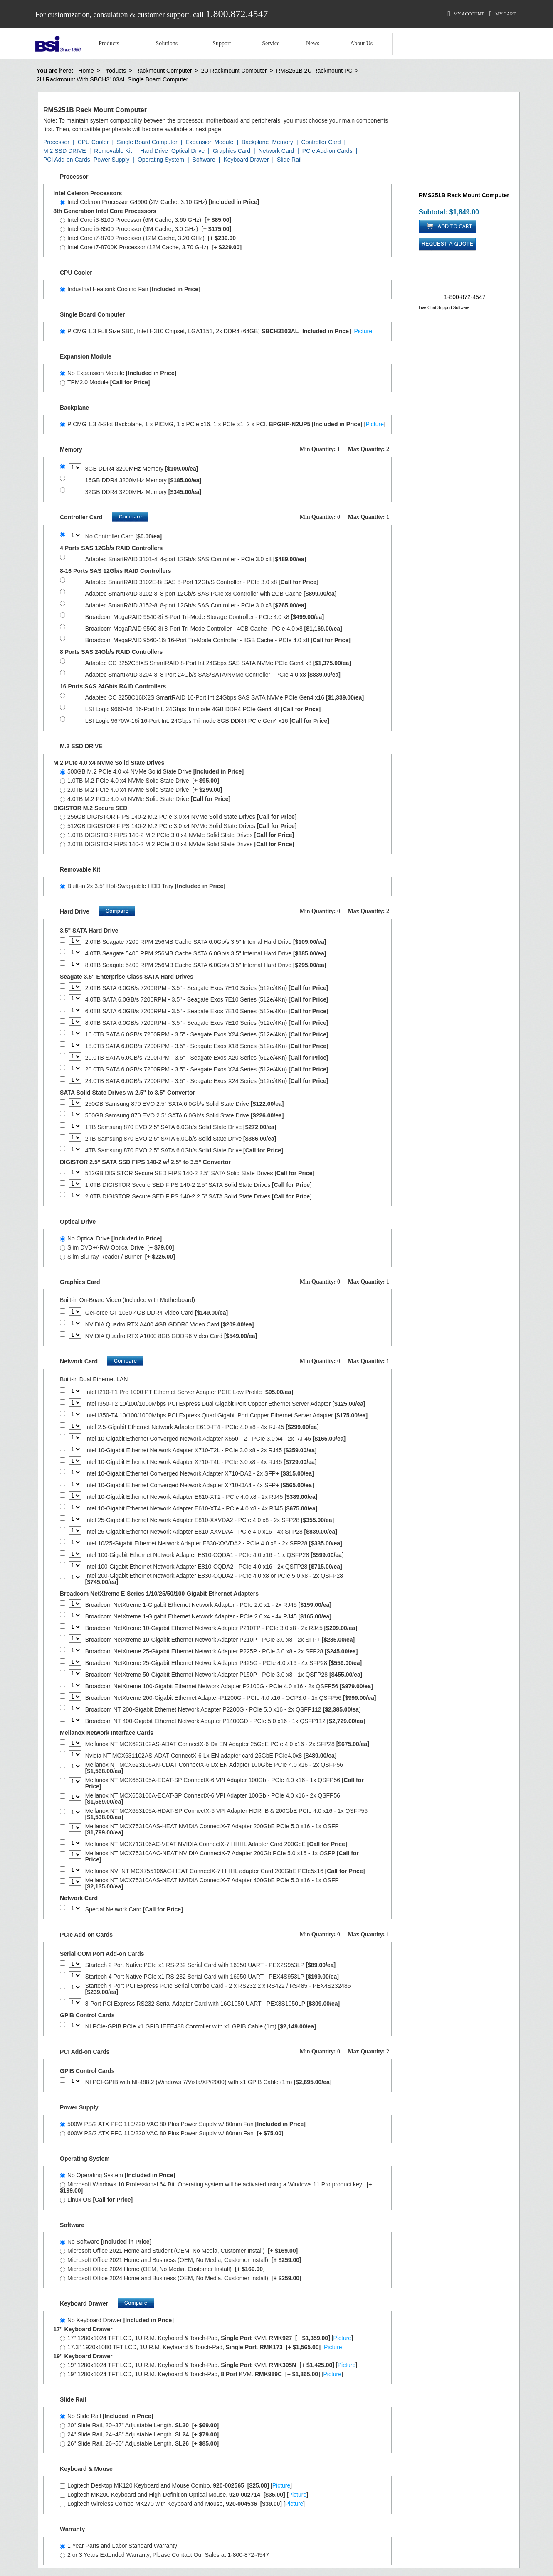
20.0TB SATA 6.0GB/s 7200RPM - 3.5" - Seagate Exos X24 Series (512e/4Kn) (206, 1069)
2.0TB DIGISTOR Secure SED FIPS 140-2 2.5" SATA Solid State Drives (198, 1196)
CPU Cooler (93, 142)
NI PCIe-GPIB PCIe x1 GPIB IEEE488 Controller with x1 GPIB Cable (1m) (200, 2026)
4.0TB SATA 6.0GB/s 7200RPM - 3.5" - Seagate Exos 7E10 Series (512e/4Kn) (206, 1000)
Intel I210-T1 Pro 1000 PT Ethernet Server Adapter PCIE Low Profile (189, 1392)
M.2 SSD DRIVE (64, 150)
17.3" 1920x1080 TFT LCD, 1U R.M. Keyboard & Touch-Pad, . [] (201, 2347)
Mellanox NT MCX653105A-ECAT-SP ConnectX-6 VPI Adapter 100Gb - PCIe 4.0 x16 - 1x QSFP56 (224, 1783)
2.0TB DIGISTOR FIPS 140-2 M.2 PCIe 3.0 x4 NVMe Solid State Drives (177, 844)
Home (86, 70)
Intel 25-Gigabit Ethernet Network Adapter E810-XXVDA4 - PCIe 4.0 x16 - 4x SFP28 (211, 1532)
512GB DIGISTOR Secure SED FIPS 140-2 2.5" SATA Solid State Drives (199, 1173)
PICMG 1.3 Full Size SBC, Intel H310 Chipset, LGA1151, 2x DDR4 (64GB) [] (217, 331)
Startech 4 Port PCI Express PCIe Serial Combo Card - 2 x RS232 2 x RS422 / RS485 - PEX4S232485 (218, 1989)
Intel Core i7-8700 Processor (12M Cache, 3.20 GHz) (149, 238)
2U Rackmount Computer (234, 70)
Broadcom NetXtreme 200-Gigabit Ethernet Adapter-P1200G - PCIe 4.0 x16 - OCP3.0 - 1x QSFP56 (230, 1698)
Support (221, 43)
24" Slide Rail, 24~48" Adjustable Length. (139, 2434)
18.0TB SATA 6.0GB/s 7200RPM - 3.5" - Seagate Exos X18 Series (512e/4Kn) (206, 1046)
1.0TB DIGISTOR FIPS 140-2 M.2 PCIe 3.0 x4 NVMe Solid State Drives (177, 835)
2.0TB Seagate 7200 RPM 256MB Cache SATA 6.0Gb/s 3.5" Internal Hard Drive (205, 942)
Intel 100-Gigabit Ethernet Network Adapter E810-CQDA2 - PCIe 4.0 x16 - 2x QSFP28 (213, 1567)
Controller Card (321, 142)
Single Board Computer (147, 142)
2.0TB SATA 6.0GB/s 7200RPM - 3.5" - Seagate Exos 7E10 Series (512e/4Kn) (206, 988)
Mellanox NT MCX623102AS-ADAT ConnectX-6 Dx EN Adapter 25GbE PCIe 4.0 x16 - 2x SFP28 (227, 1744)
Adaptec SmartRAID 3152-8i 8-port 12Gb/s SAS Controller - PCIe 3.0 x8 (195, 605)
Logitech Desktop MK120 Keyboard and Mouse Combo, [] (176, 2485)
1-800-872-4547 (465, 297)
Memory (282, 142)
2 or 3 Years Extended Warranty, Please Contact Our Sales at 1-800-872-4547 (164, 2554)
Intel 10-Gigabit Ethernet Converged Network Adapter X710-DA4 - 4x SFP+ (199, 1485)
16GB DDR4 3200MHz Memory (143, 480)
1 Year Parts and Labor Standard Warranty (118, 2545)
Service (270, 43)
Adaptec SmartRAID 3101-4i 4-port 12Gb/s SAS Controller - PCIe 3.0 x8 (195, 559)
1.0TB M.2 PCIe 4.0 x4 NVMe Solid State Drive (139, 780)
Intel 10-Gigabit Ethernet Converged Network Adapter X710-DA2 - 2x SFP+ (199, 1474)
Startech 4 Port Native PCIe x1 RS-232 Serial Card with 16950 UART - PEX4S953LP (212, 1977)
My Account (465, 13)
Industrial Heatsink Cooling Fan (130, 289)
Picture (363, 331)
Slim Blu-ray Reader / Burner (117, 1256)
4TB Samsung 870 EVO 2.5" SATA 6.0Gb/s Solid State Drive (184, 1150)
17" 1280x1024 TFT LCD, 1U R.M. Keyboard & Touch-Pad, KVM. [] (206, 2338)
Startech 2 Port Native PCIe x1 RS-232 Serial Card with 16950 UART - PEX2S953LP (210, 1965)
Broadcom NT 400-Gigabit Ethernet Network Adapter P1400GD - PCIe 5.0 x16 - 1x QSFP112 (225, 1721)
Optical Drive (188, 150)
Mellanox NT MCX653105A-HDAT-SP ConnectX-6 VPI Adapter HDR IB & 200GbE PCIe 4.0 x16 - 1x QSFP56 (226, 1814)
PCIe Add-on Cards (327, 150)
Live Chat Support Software (444, 307)
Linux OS (96, 2199)
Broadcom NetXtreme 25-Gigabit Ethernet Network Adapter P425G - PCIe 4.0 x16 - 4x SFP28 (223, 1663)
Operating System (161, 159)
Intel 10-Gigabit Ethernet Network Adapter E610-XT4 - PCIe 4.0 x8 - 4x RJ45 (201, 1508)
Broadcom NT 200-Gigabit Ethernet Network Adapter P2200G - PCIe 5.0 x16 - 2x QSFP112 (223, 1710)
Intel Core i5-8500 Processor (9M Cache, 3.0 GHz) (145, 229)
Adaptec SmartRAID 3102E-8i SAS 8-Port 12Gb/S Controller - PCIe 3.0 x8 (201, 582)
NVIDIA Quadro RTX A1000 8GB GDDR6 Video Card (171, 1336)
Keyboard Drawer (246, 159)
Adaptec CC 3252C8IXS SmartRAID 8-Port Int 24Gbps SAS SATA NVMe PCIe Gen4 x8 (218, 663)
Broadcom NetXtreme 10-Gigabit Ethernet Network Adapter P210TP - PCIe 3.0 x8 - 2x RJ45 (221, 1628)
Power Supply (111, 159)
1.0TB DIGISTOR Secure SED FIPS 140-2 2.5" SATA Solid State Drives (198, 1185)
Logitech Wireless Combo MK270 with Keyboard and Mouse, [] (182, 2503)
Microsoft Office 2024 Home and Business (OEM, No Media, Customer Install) (180, 2278)
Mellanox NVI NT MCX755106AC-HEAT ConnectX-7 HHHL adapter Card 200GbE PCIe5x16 (225, 1871)
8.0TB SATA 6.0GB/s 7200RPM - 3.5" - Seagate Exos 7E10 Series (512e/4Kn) (206, 1023)
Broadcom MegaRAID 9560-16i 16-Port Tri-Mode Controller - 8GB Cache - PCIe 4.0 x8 (218, 640)
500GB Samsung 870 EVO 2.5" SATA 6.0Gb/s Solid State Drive (184, 1115)
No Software (105, 2241)
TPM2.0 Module (105, 382)
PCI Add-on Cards (66, 159)
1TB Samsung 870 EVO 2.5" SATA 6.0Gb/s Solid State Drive (180, 1127)
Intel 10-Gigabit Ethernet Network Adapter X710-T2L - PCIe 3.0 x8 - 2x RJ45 (201, 1450)
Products (109, 43)
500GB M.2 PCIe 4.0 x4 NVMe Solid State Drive (152, 771)
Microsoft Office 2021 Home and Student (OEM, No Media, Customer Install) (179, 2250)
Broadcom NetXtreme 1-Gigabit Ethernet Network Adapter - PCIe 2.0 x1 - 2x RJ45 (208, 1605)
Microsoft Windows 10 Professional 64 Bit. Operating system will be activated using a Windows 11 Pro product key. (216, 2187)
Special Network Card (134, 1909)
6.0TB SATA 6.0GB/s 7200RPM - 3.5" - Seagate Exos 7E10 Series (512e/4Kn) (206, 1011)
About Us (361, 43)
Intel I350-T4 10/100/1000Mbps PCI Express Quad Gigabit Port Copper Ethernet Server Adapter (226, 1415)
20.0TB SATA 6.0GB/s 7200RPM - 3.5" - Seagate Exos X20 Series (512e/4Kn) (206, 1058)
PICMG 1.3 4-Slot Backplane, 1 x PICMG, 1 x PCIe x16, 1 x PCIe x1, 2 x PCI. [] (222, 424)
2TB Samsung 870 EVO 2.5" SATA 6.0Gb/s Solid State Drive (180, 1139)
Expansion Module (209, 142)
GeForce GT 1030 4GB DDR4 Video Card (156, 1313)
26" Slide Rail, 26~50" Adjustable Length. (139, 2443)
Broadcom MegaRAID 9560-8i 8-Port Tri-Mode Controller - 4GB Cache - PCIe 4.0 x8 (213, 629)
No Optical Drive (111, 1238)
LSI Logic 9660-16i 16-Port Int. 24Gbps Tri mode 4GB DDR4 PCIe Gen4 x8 (203, 709)
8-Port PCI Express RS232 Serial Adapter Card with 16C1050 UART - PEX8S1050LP (212, 2004)
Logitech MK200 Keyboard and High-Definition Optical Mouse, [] (184, 2494)
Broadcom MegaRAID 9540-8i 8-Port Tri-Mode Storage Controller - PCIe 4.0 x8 (204, 617)
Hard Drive (154, 150)
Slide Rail (289, 159)
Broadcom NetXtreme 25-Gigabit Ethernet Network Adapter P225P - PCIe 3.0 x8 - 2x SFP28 (221, 1651)
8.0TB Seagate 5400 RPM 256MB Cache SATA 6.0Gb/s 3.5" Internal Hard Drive (205, 965)
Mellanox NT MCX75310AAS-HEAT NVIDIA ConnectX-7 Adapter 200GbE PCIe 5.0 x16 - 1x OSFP (212, 1829)
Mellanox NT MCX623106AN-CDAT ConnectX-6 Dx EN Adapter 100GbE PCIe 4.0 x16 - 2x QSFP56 (214, 1768)
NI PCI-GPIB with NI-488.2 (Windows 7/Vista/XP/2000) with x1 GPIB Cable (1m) (208, 2082)
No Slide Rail (106, 2416)
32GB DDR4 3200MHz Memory (143, 492)
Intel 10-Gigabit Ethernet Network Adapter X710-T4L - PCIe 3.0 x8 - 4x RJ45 (201, 1462)
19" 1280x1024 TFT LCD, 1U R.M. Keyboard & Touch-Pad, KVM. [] (201, 2374)
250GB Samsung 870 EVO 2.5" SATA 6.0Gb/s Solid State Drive (184, 1104)
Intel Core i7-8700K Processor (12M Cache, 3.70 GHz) (151, 247)
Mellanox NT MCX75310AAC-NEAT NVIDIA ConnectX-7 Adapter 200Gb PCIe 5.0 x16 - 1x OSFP (222, 1856)
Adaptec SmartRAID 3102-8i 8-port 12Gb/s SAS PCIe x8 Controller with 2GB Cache (211, 594)
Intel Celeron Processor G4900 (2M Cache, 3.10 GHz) (159, 202)
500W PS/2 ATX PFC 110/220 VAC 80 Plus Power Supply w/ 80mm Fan (183, 2124)
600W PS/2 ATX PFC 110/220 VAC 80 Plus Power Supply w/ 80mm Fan (172, 2133)
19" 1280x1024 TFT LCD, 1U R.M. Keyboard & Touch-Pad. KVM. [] (208, 2365)
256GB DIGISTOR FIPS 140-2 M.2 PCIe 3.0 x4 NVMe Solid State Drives (178, 816)
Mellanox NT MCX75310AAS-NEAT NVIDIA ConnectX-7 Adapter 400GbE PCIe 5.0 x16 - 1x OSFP (212, 1883)
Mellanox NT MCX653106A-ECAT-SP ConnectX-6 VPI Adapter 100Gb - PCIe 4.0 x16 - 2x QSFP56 (212, 1799)
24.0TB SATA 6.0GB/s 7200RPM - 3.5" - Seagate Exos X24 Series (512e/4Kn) (206, 1081)
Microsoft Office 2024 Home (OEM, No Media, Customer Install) (162, 2269)
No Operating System (117, 2175)
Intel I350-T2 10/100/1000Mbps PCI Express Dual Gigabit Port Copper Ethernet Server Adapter (225, 1404)
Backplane (255, 142)
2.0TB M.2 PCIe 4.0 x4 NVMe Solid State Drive (141, 789)
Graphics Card (231, 150)
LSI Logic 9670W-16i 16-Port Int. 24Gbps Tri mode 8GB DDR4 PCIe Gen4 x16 (207, 721)
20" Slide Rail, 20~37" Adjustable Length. (139, 2425)
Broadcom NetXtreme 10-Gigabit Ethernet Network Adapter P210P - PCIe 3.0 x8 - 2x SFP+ (220, 1640)
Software (204, 159)
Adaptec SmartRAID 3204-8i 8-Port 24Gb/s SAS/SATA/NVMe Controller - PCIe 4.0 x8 (213, 675)
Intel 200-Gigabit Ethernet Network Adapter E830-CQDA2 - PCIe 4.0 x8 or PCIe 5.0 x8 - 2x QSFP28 (214, 1579)
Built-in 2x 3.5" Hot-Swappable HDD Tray (142, 886)
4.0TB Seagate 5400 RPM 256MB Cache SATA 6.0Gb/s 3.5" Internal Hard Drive (205, 953)
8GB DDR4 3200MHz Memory (141, 469)
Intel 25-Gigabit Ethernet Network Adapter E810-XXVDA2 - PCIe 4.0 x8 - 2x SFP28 (209, 1520)
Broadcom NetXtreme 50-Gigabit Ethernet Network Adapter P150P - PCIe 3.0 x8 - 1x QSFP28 (224, 1675)
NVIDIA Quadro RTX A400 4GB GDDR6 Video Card (169, 1324)
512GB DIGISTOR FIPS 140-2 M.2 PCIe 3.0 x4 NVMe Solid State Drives (178, 826)
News (312, 43)
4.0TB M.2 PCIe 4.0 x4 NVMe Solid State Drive (145, 799)
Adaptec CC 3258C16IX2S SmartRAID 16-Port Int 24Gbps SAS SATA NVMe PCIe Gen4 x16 (224, 698)
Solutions (167, 43)
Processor (56, 142)
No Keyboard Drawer (117, 2320)
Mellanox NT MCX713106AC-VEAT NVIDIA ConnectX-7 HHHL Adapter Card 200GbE (216, 1844)
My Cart (502, 13)
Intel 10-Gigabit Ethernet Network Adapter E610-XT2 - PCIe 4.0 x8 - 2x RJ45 (201, 1497)
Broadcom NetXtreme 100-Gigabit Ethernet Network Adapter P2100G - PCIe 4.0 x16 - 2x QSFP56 (229, 1686)
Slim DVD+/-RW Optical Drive (117, 1247)
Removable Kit (113, 150)
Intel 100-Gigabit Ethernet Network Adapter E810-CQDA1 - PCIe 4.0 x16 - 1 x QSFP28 (214, 1555)
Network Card (276, 150)
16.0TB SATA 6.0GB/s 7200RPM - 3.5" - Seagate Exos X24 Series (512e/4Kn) (206, 1034)
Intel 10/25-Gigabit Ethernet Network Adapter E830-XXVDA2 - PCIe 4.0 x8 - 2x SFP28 (213, 1543)
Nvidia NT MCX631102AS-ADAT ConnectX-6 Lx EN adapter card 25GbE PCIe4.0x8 (211, 1756)
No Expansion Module (118, 373)
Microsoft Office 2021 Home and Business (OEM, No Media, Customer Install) (180, 2260)
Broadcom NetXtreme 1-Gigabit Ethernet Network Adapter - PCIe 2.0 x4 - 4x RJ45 (208, 1616)
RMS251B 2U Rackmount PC (314, 70)
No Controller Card (123, 536)
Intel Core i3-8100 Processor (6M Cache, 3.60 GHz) (145, 219)
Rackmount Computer (163, 70)
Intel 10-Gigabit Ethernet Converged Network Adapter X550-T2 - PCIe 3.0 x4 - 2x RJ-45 (215, 1439)
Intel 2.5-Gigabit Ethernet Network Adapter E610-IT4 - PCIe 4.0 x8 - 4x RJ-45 (202, 1427)
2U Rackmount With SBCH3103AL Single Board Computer (112, 79)
